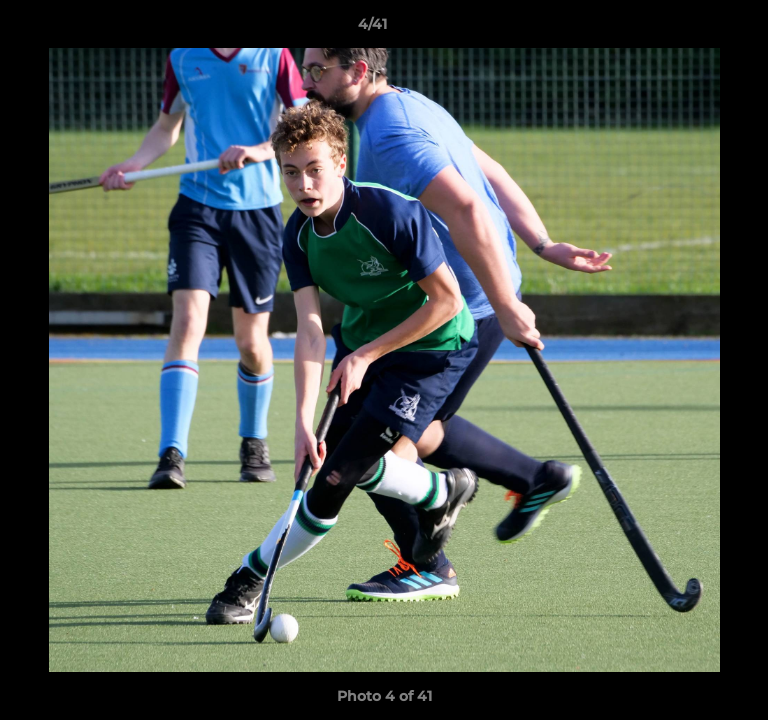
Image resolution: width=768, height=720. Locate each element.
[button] (696, 29)
